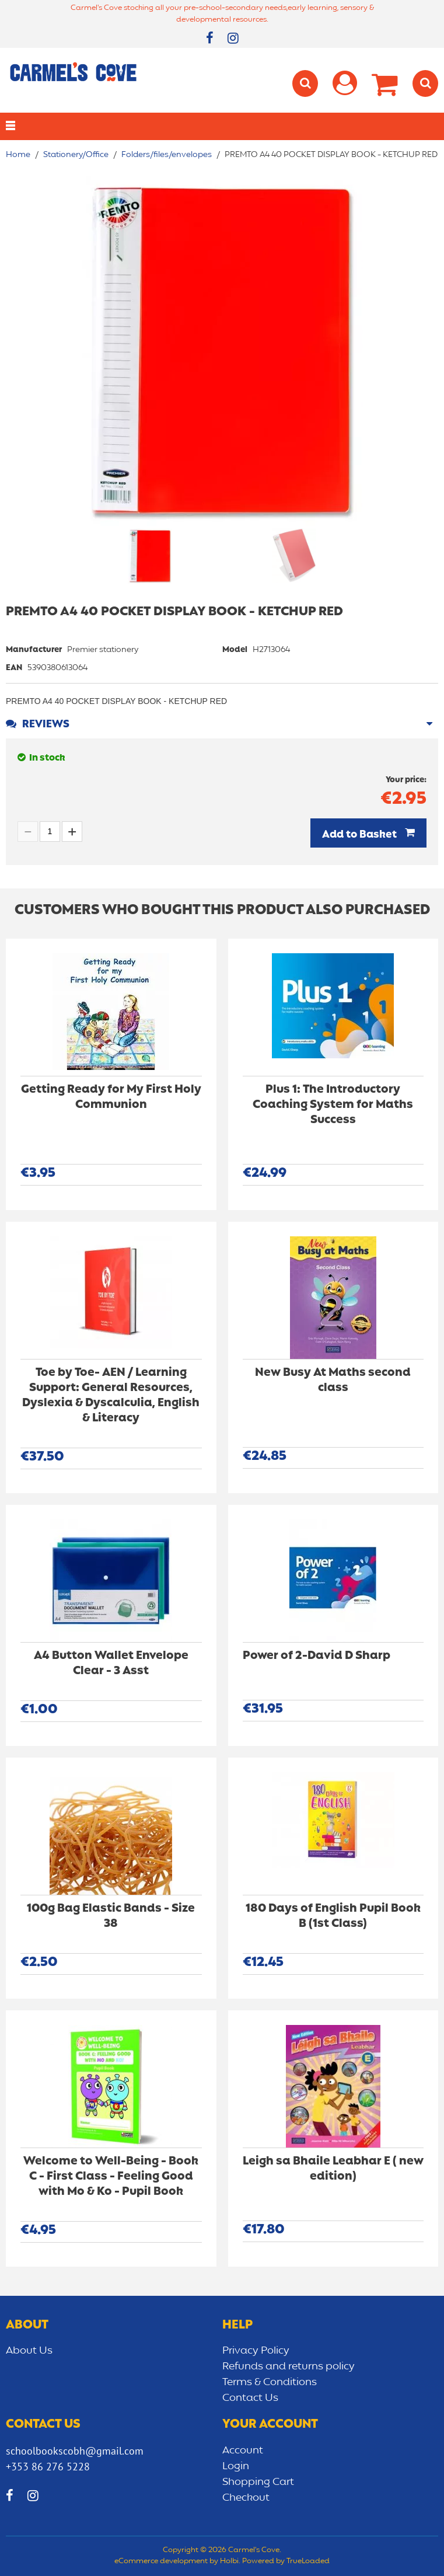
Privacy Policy (255, 2351)
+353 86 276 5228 (48, 2466)
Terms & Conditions (269, 2382)
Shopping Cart (258, 2482)
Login (235, 2466)
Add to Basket (360, 835)
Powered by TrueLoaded (286, 2561)
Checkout (246, 2498)
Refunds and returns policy (288, 2366)
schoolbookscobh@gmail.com (75, 2451)
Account (242, 2450)
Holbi (229, 2561)
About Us (29, 2351)
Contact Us (250, 2398)
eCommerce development (161, 2561)
